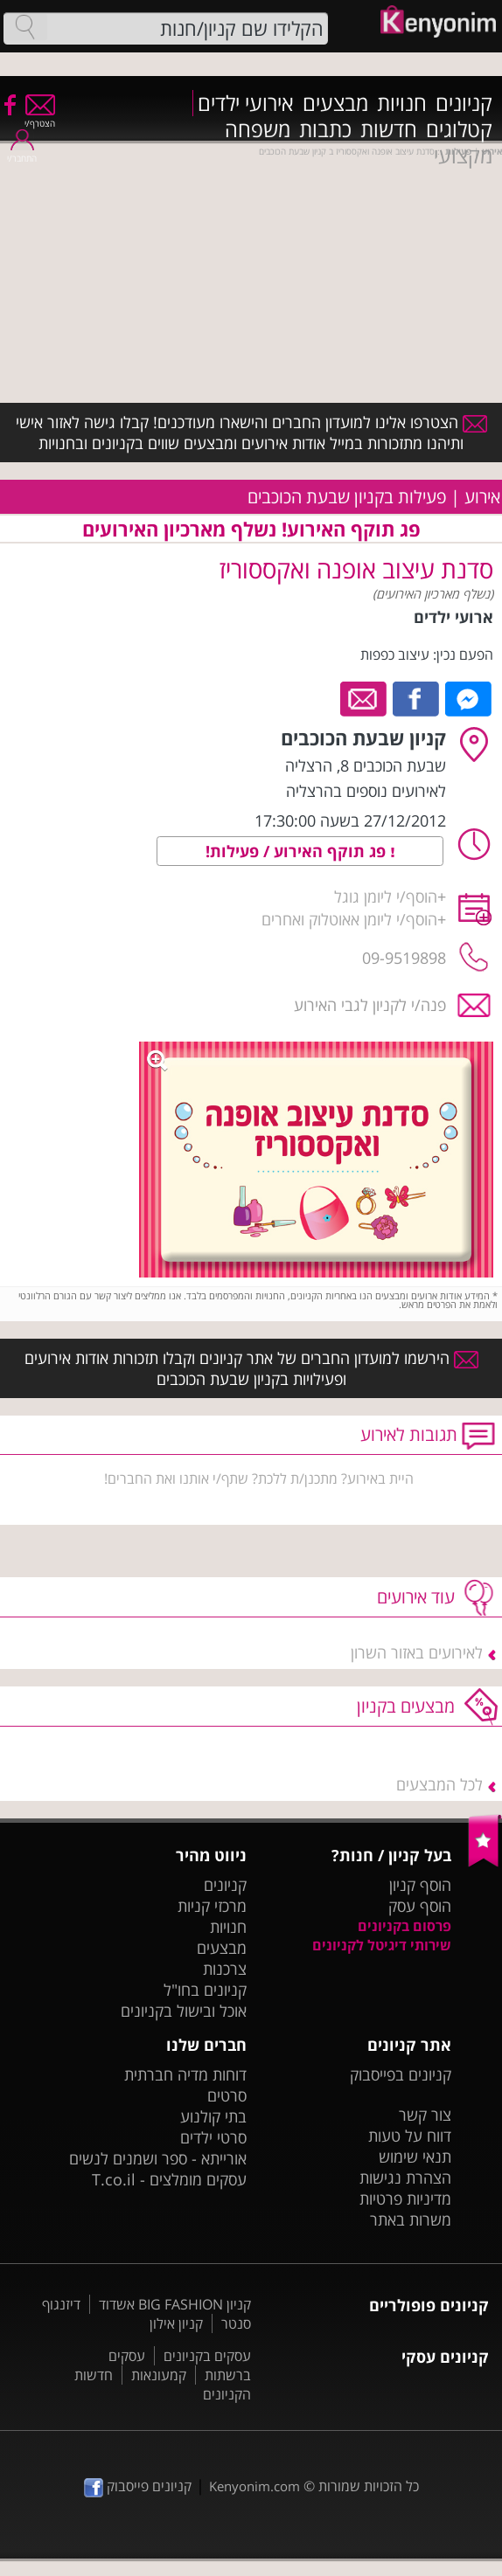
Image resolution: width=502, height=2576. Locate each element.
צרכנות (225, 1968)
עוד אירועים (416, 1597)
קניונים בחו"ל (205, 1989)
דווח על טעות (409, 2135)
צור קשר (425, 2114)
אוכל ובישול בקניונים (184, 2010)
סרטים (227, 2095)
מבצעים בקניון (406, 1706)
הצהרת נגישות (405, 2177)
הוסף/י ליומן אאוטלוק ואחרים (349, 919)
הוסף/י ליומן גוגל (385, 896)
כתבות (325, 129)
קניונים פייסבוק (138, 2486)
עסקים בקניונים (207, 2355)
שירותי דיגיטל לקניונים (381, 1945)
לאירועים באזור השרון (417, 1652)
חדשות (388, 129)
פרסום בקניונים (404, 1925)
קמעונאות (158, 2375)
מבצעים (335, 103)
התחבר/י (22, 152)
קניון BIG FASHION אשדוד (175, 2304)
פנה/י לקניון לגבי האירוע (370, 1004)
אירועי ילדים (246, 103)
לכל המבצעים (439, 1784)
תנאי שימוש (415, 2156)
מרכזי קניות (212, 1905)
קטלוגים (459, 129)
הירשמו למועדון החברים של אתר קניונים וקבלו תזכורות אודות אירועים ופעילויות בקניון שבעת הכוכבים (251, 1368)
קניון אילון (176, 2323)
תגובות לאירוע (408, 1434)
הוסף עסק (419, 1905)
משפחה (257, 129)
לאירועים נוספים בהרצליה (366, 790)
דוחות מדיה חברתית (185, 2074)
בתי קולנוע (213, 2116)
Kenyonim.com (254, 2486)
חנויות (402, 103)
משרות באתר (410, 2219)
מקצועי (463, 155)
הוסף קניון (420, 1884)
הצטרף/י (39, 117)
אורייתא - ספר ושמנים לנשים (158, 2158)
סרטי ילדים (213, 2137)
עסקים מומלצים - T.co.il (169, 2179)
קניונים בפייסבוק (400, 2074)
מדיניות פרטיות (405, 2198)
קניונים (464, 103)
